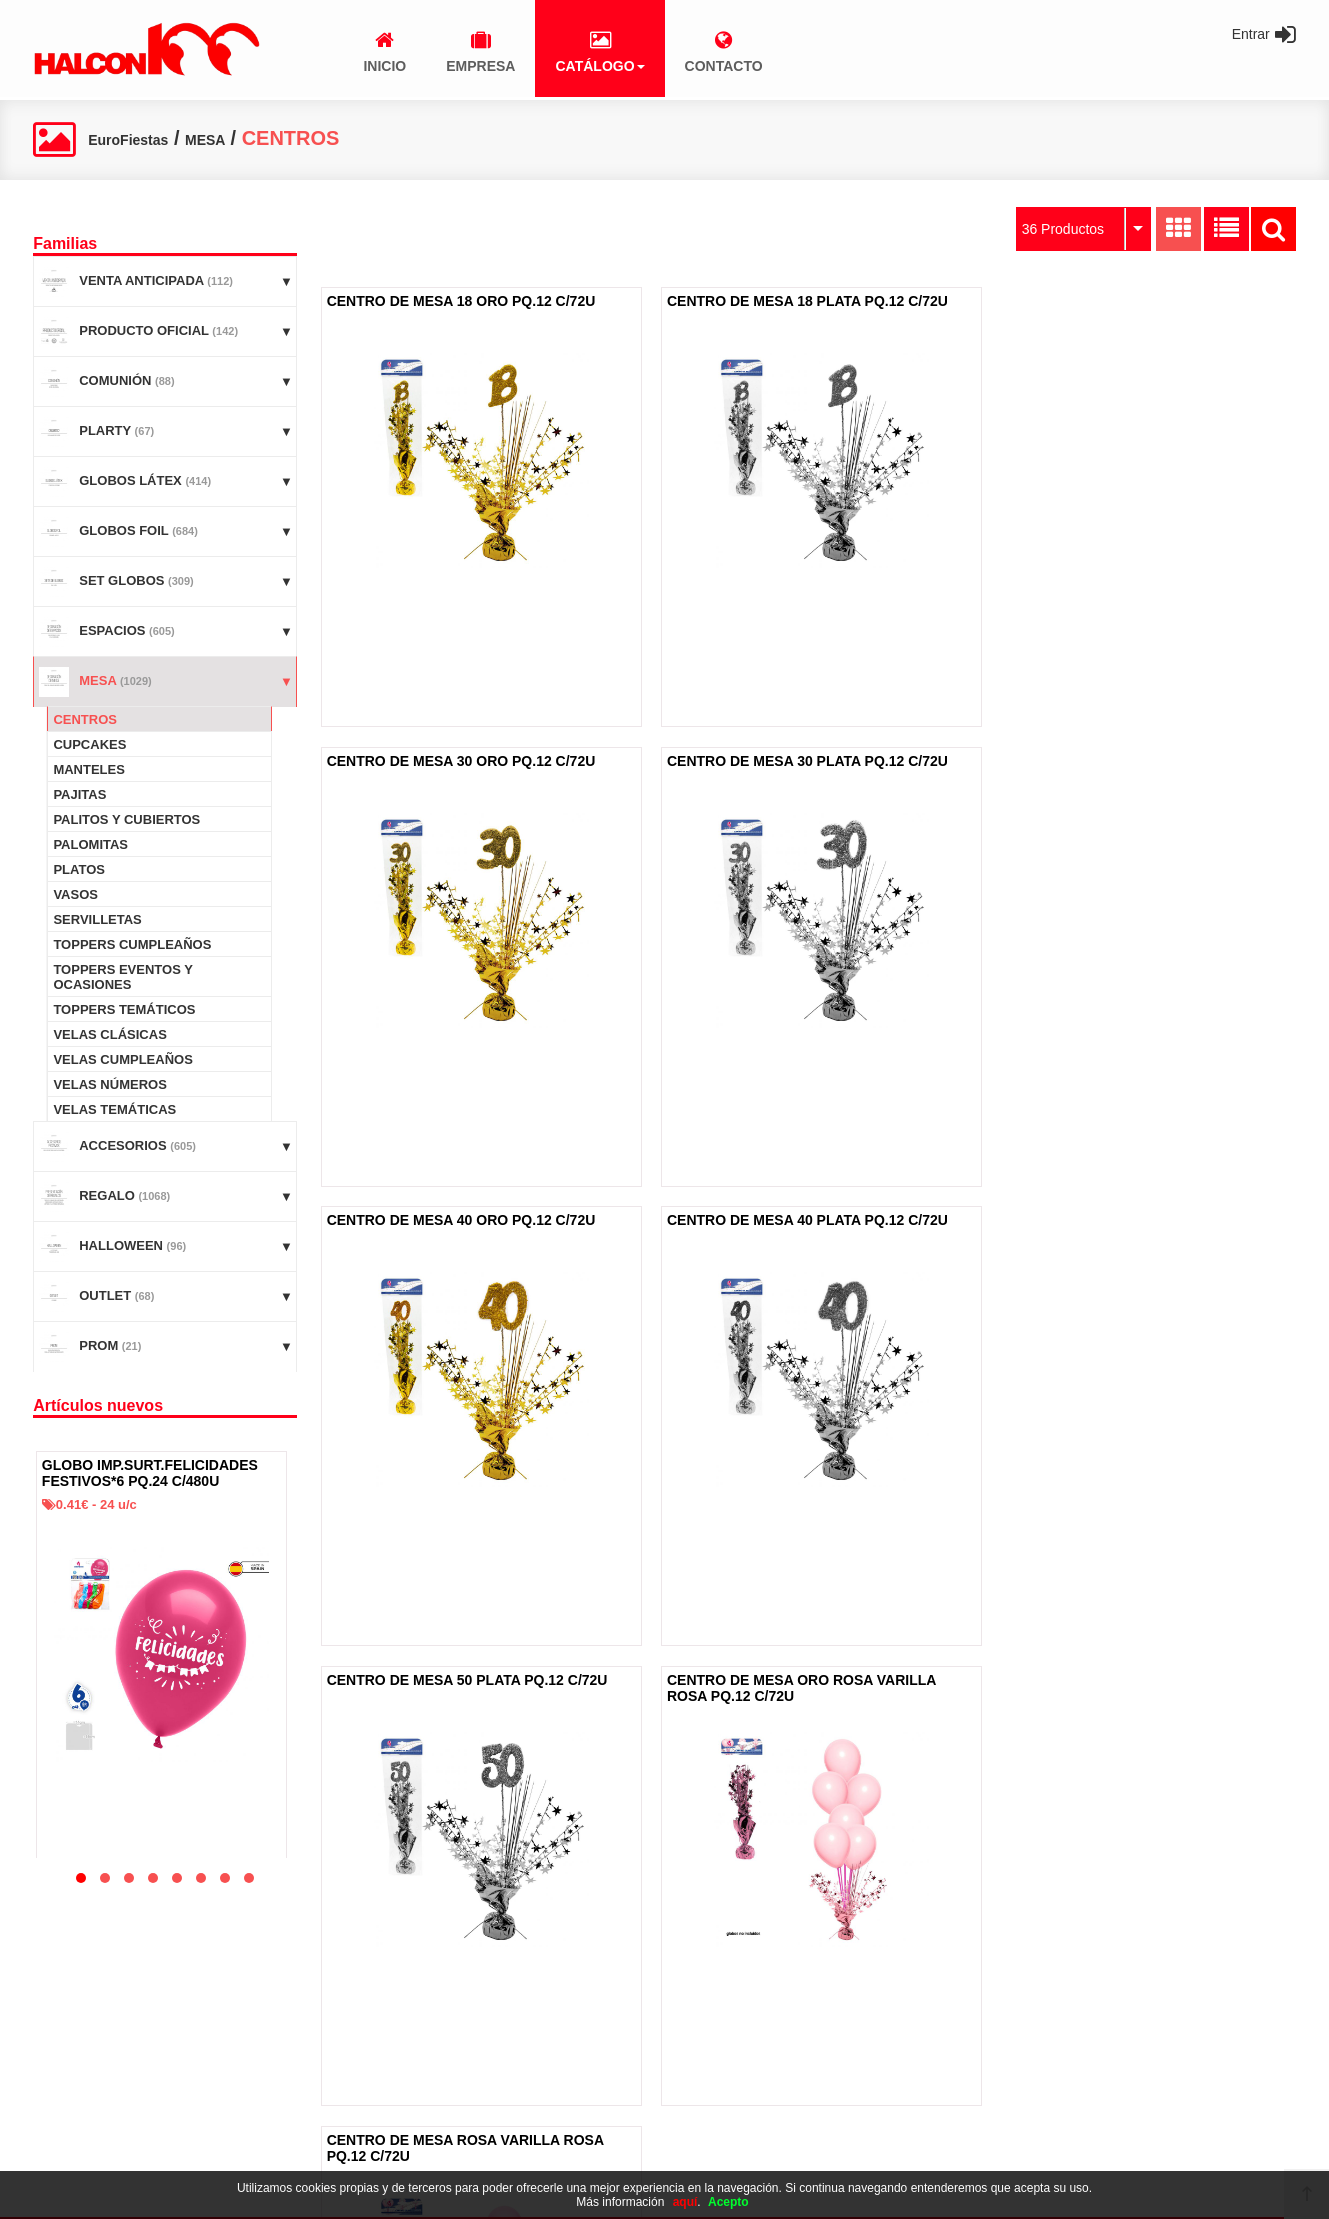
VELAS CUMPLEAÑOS (122, 1059)
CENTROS (85, 719)
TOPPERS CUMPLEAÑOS (132, 944)
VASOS (75, 894)
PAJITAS (79, 794)
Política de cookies (539, 2053)
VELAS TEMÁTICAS (114, 1109)
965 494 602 (957, 2071)
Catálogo (69, 2086)
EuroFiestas (145, 138)
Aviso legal (516, 2020)
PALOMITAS (90, 844)
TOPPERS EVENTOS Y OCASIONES (122, 977)
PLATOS (79, 869)
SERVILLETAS (97, 919)
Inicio (58, 2020)
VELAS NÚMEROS (109, 1084)
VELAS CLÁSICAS (109, 1034)
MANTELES (89, 769)
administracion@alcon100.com (1010, 2133)
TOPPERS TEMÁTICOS (124, 1009)
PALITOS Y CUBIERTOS (126, 819)
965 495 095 (957, 2102)
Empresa (69, 2053)
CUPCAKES (89, 744)
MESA (247, 138)
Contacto (69, 2119)
